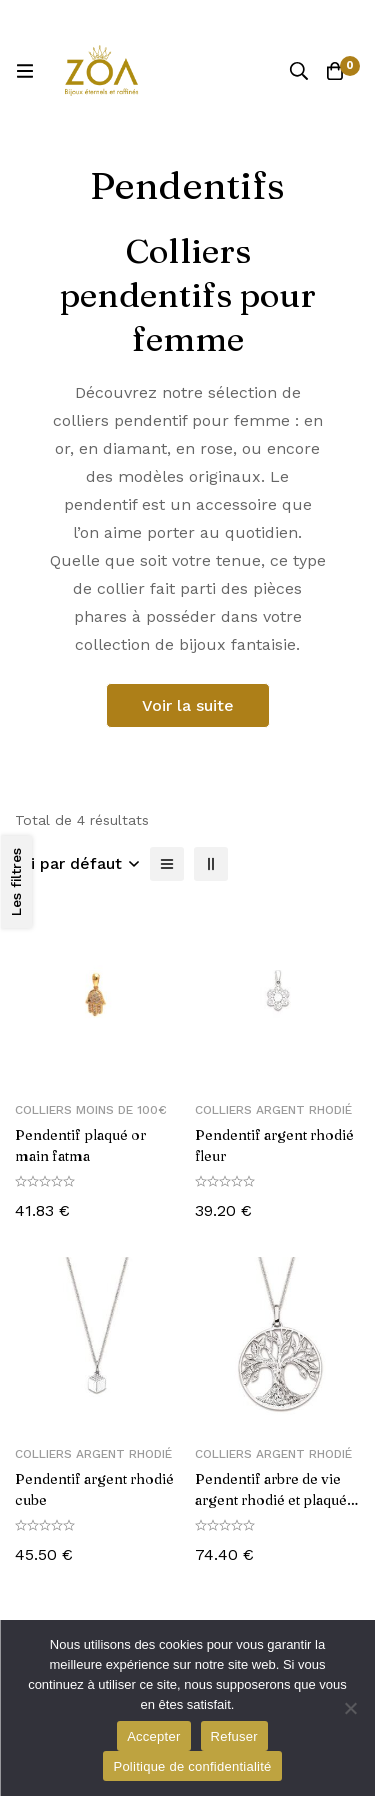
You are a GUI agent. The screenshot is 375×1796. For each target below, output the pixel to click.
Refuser (234, 1736)
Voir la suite (188, 705)
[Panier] (335, 71)
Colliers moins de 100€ (91, 1110)
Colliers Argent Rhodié (273, 1110)
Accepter (153, 1736)
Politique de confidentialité (192, 1766)
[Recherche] (299, 71)
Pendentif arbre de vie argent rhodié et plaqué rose (271, 1500)
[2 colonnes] (211, 864)
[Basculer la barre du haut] (355, 20)
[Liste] (167, 864)
